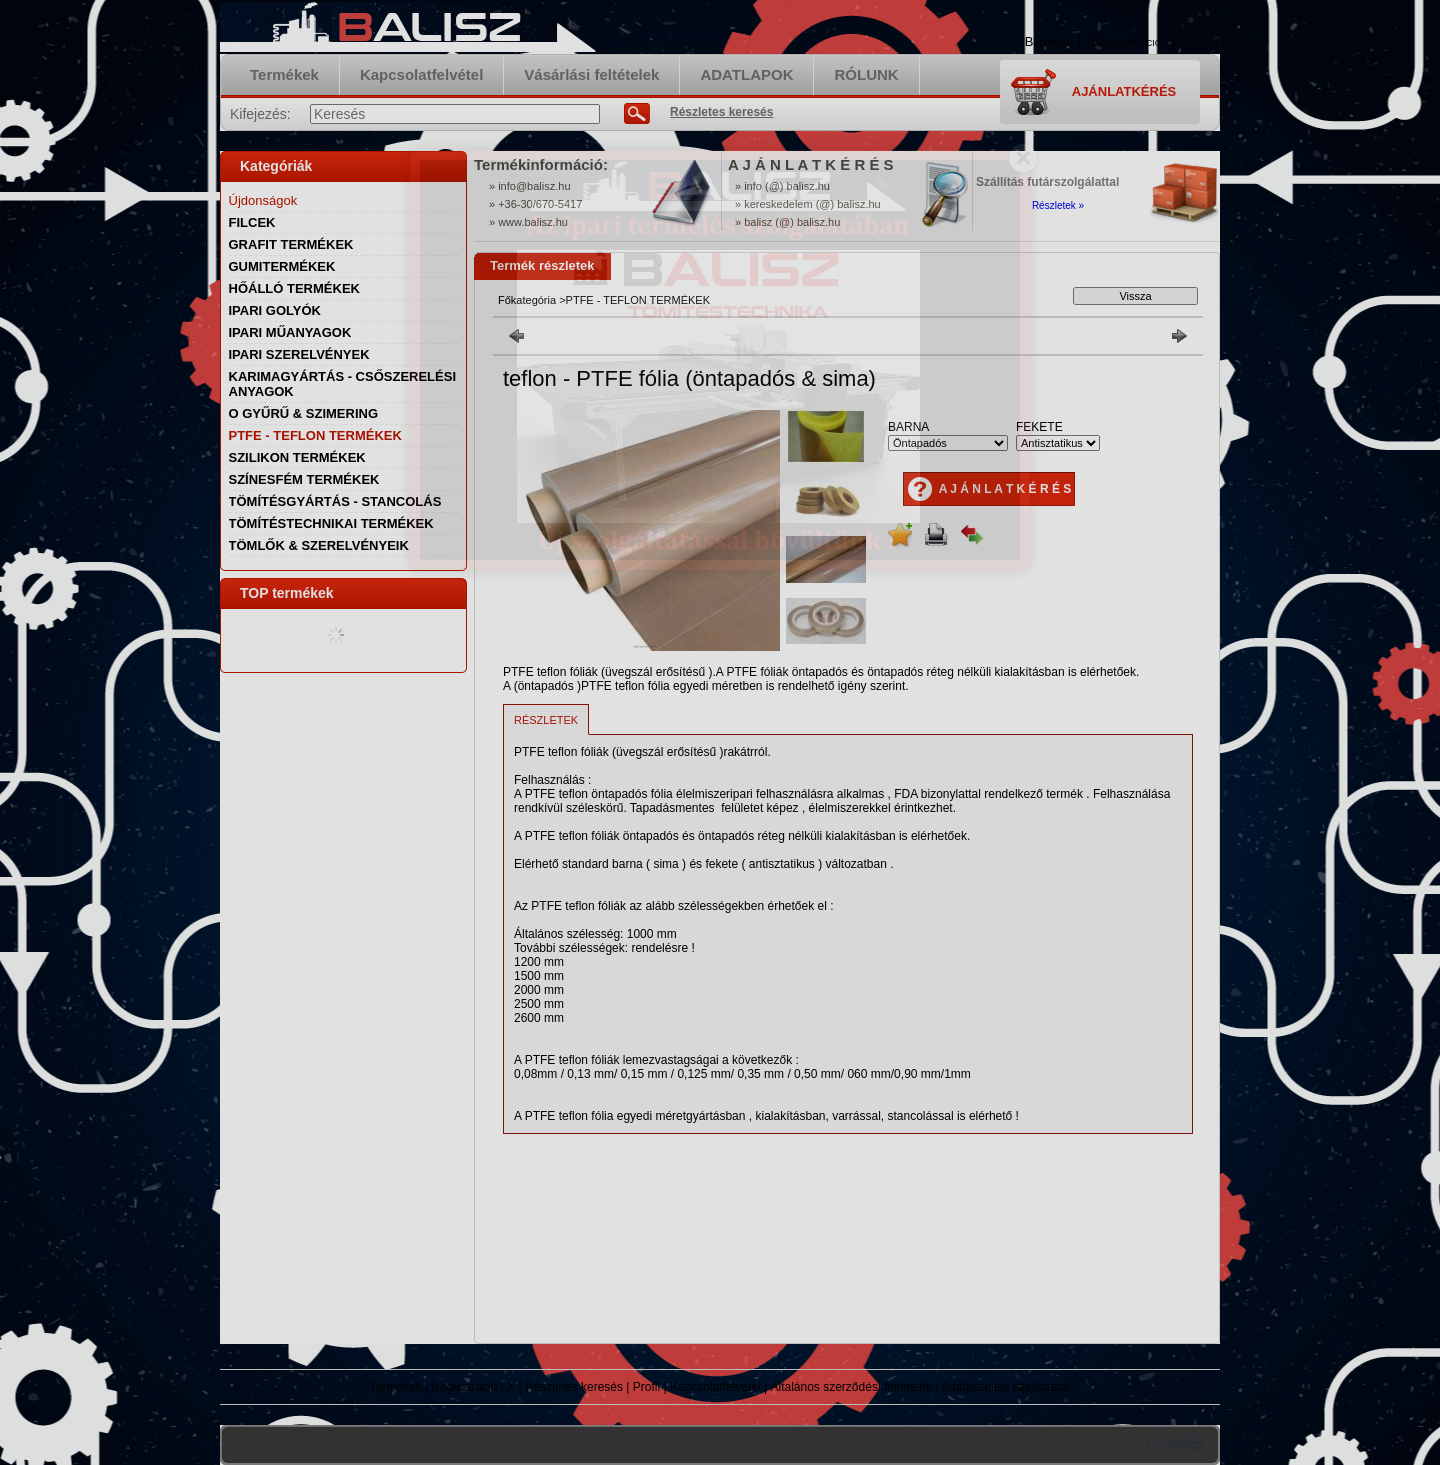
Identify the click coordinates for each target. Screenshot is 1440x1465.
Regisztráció (464, 1387)
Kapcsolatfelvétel (715, 1387)
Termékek (396, 1387)
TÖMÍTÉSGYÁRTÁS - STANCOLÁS (335, 501)
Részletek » (1058, 205)
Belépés (1047, 41)
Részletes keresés (574, 1387)
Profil (646, 1387)
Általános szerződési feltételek (851, 1387)
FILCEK (252, 222)
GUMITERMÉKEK (282, 266)
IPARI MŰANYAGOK (290, 332)
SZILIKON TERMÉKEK (297, 457)
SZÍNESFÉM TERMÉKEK (304, 479)
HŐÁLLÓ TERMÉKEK (294, 288)
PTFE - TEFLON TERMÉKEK (315, 435)
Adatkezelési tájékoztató (1005, 1387)
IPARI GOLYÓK (275, 310)
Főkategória (527, 300)
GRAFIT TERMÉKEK (291, 244)
